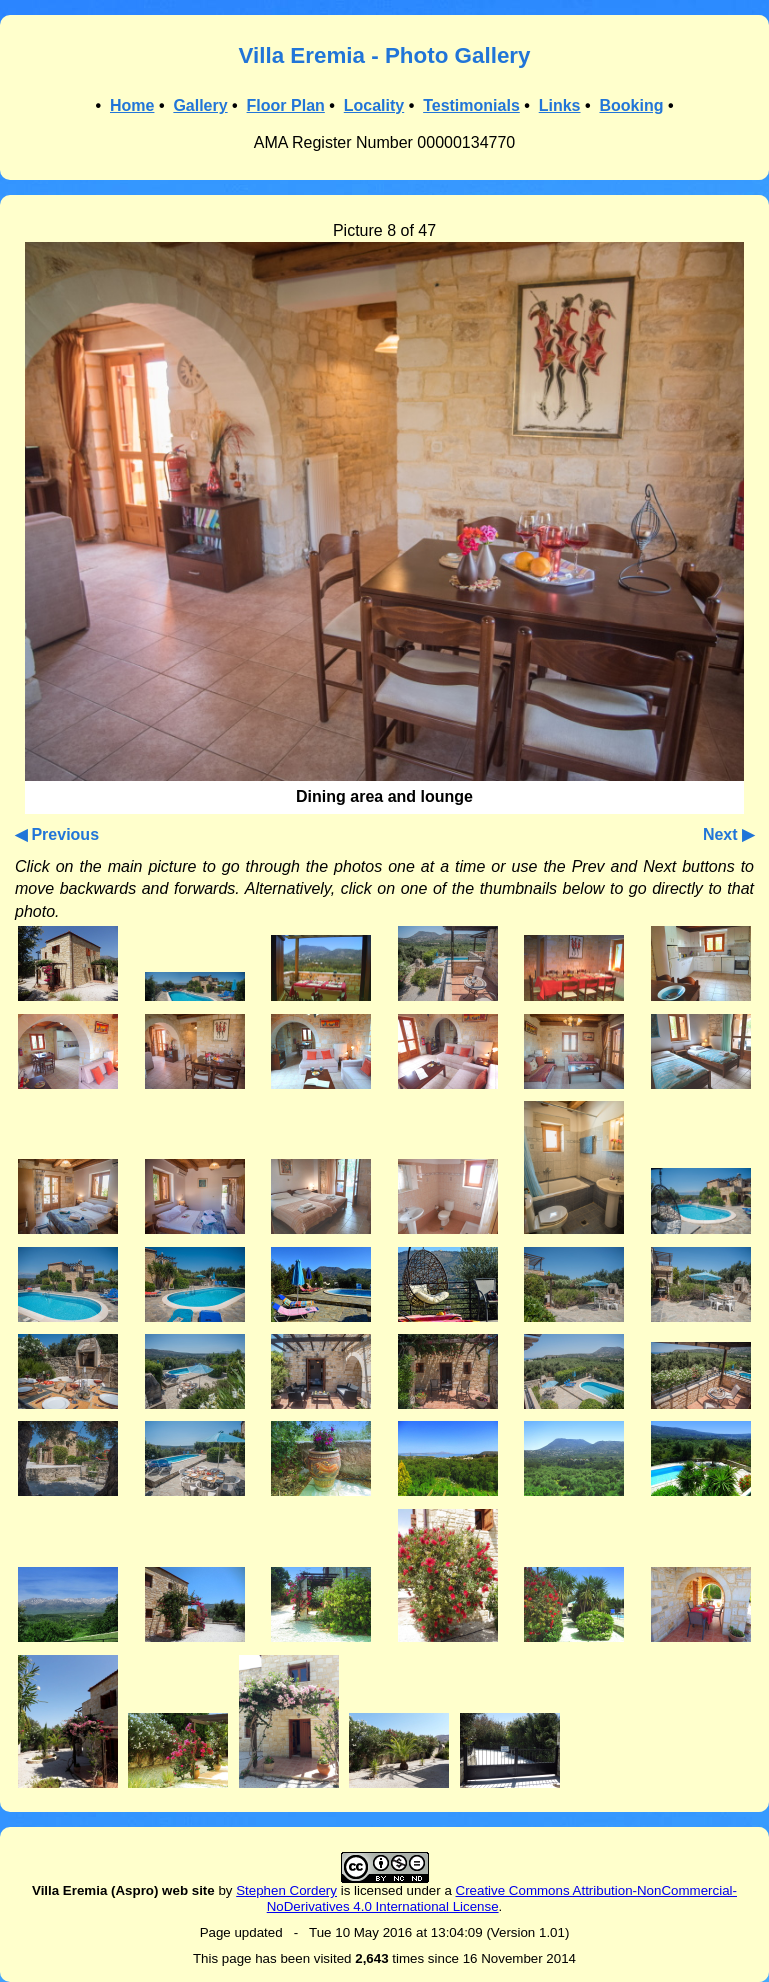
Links (560, 105)
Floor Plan (286, 105)
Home (132, 105)
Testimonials (471, 105)
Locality (374, 105)
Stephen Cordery (286, 1890)
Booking (631, 105)
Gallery (200, 105)
